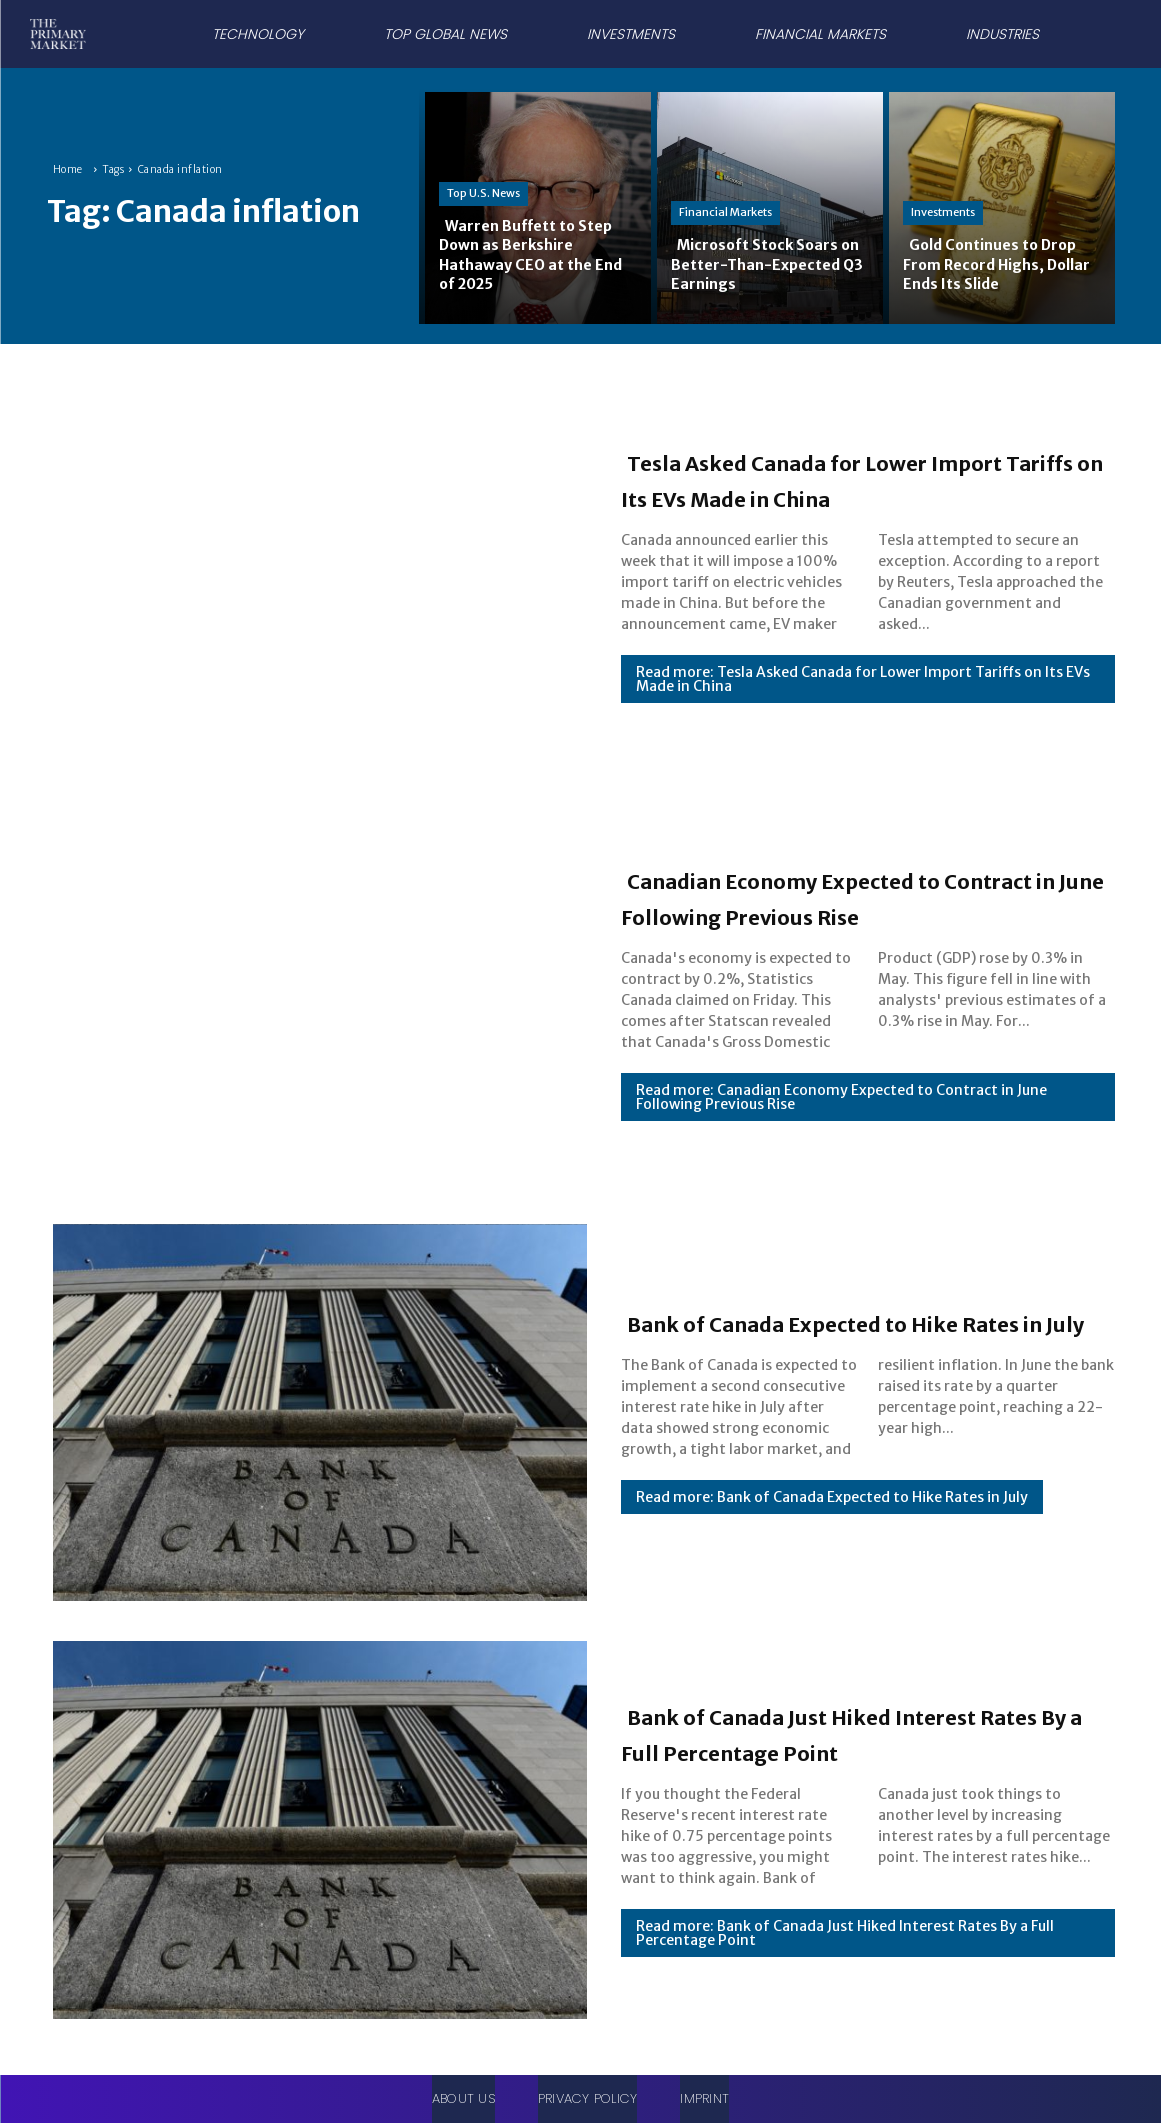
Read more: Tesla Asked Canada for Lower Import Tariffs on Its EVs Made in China (863, 697)
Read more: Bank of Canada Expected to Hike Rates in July (832, 1515)
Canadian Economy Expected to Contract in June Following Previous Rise (851, 896)
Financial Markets (725, 212)
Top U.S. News (483, 193)
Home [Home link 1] (68, 169)
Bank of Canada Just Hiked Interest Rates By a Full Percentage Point (815, 1732)
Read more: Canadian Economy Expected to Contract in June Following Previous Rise (841, 1115)
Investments (943, 212)
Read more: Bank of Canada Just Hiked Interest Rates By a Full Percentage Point (845, 1951)
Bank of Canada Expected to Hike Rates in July (862, 1321)
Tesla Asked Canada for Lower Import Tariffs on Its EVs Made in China (856, 478)
